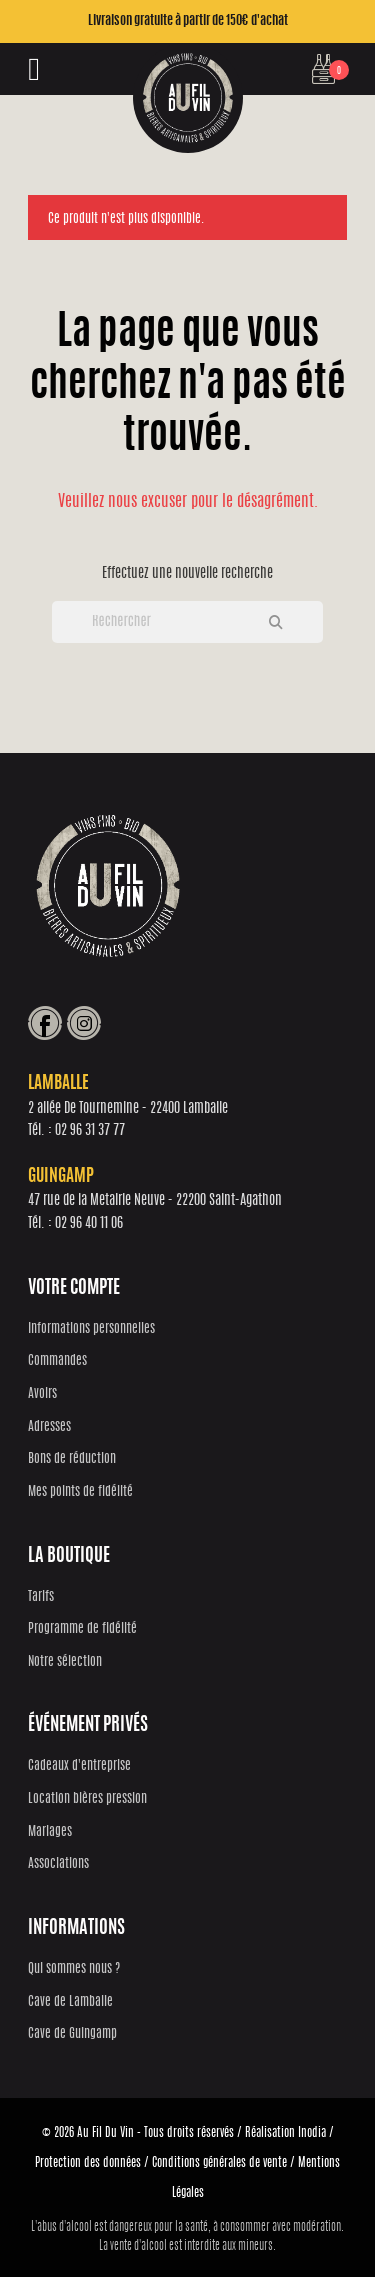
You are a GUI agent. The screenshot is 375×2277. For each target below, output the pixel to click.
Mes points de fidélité (80, 1492)
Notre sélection (65, 1662)
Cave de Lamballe (70, 2002)
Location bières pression (87, 1799)
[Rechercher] (187, 622)
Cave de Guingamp (72, 2034)
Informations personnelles (91, 1329)
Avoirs (42, 1394)
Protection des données (88, 2163)
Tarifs (41, 1597)
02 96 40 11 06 (89, 1224)
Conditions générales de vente (219, 2163)
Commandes (57, 1361)
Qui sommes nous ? (74, 1969)
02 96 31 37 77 (90, 1131)
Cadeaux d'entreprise (79, 1766)
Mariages (50, 1832)
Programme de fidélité (82, 1629)
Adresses (49, 1427)
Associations (58, 1864)
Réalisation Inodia (285, 2133)
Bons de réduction (72, 1459)
